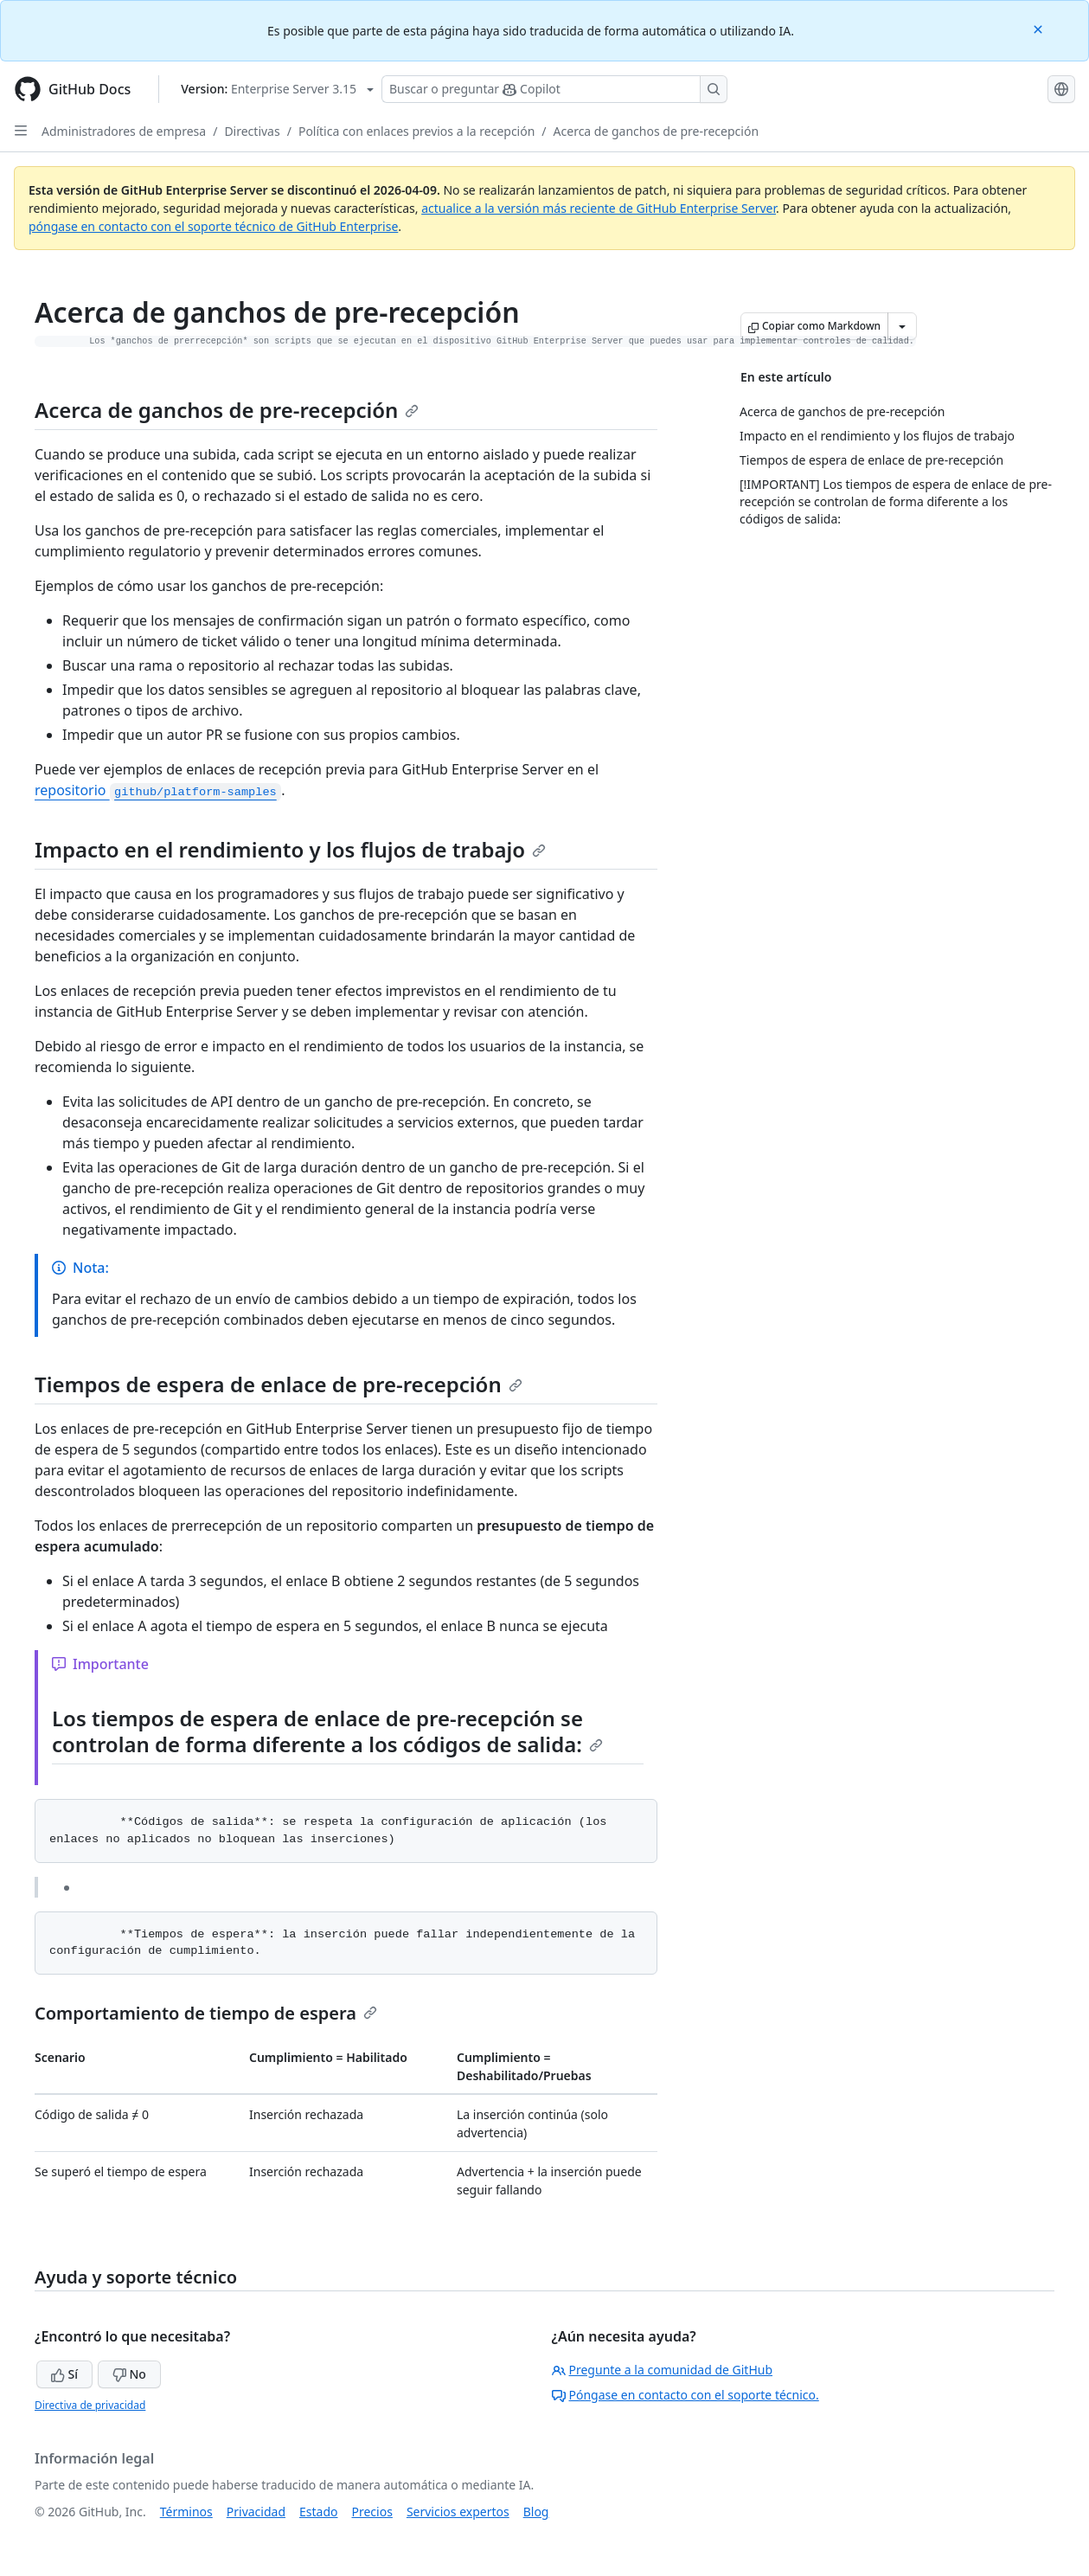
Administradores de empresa (124, 131)
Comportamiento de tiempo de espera (206, 2013)
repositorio (158, 790)
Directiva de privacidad (90, 2405)
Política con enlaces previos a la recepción (416, 131)
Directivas (251, 131)
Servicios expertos (458, 2511)
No (129, 2374)
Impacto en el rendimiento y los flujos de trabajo (290, 849)
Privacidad (256, 2511)
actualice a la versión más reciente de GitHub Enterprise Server (598, 208)
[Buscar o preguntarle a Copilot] (554, 89)
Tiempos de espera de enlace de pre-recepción (278, 1384)
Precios (372, 2511)
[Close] (1040, 28)
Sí (64, 2374)
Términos (186, 2511)
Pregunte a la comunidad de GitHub (662, 2369)
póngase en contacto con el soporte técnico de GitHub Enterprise (213, 226)
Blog (536, 2511)
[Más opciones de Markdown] (902, 326)
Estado (318, 2511)
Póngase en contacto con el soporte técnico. (685, 2394)
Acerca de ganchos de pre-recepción (656, 131)
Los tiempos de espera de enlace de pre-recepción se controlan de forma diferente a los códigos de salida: (327, 1731)
